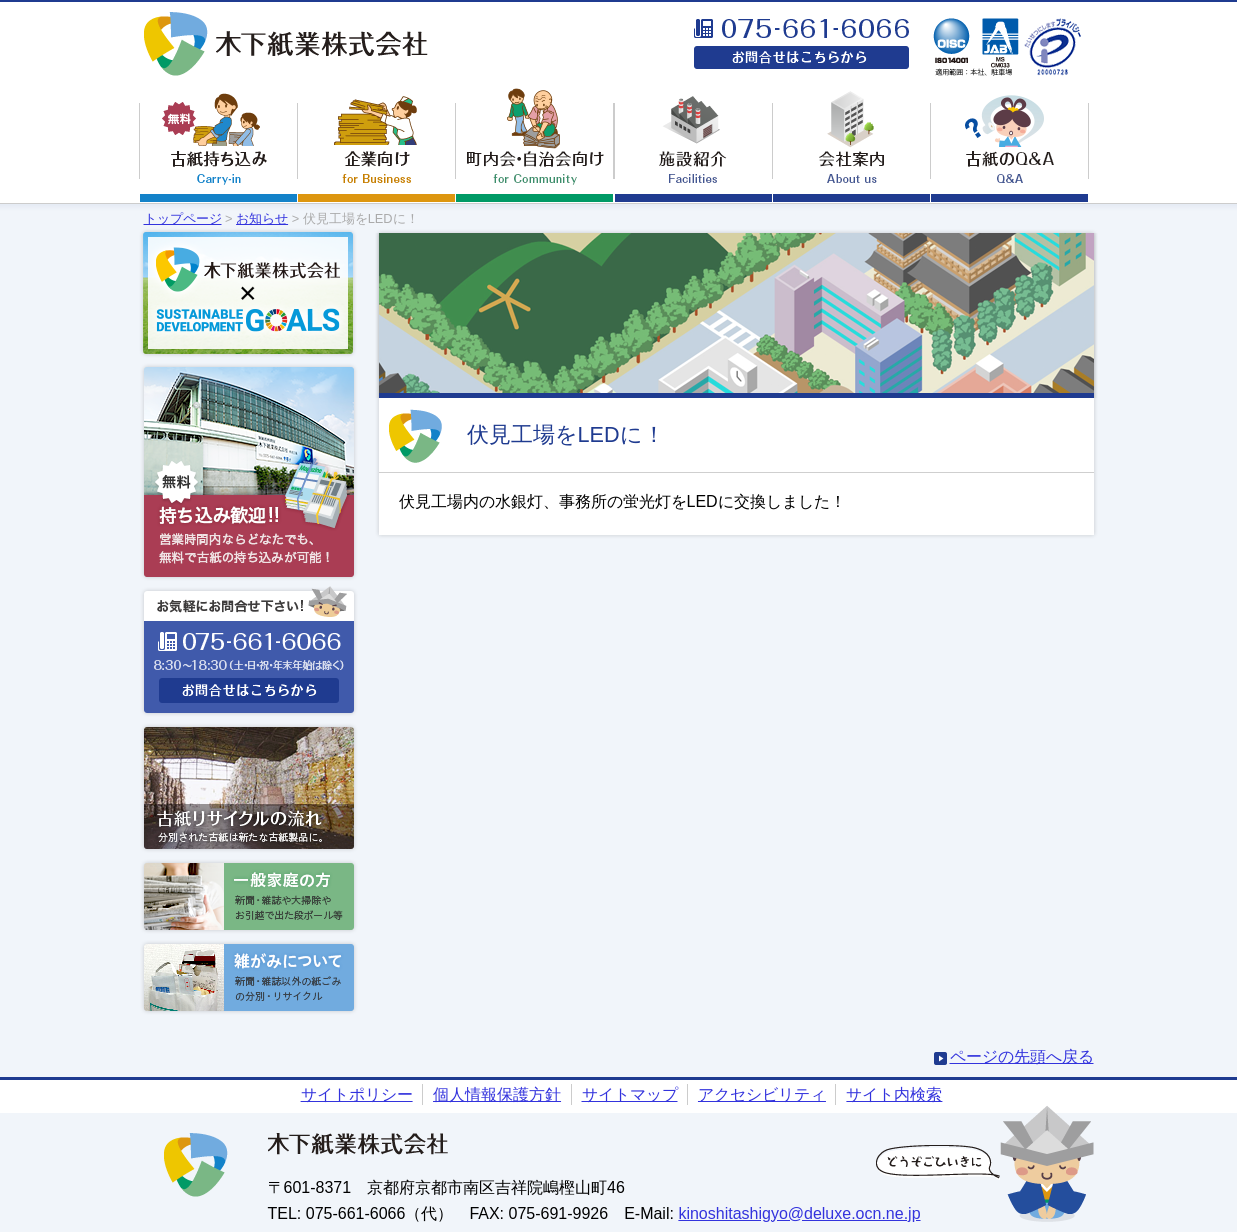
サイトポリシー (357, 1094)
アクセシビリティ (762, 1094)
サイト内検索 (894, 1094)
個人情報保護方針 (497, 1094)
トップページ (183, 218)
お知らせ (262, 218)
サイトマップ (630, 1094)
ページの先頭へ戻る (1022, 1056)
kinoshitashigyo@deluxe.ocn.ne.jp (799, 1213)
